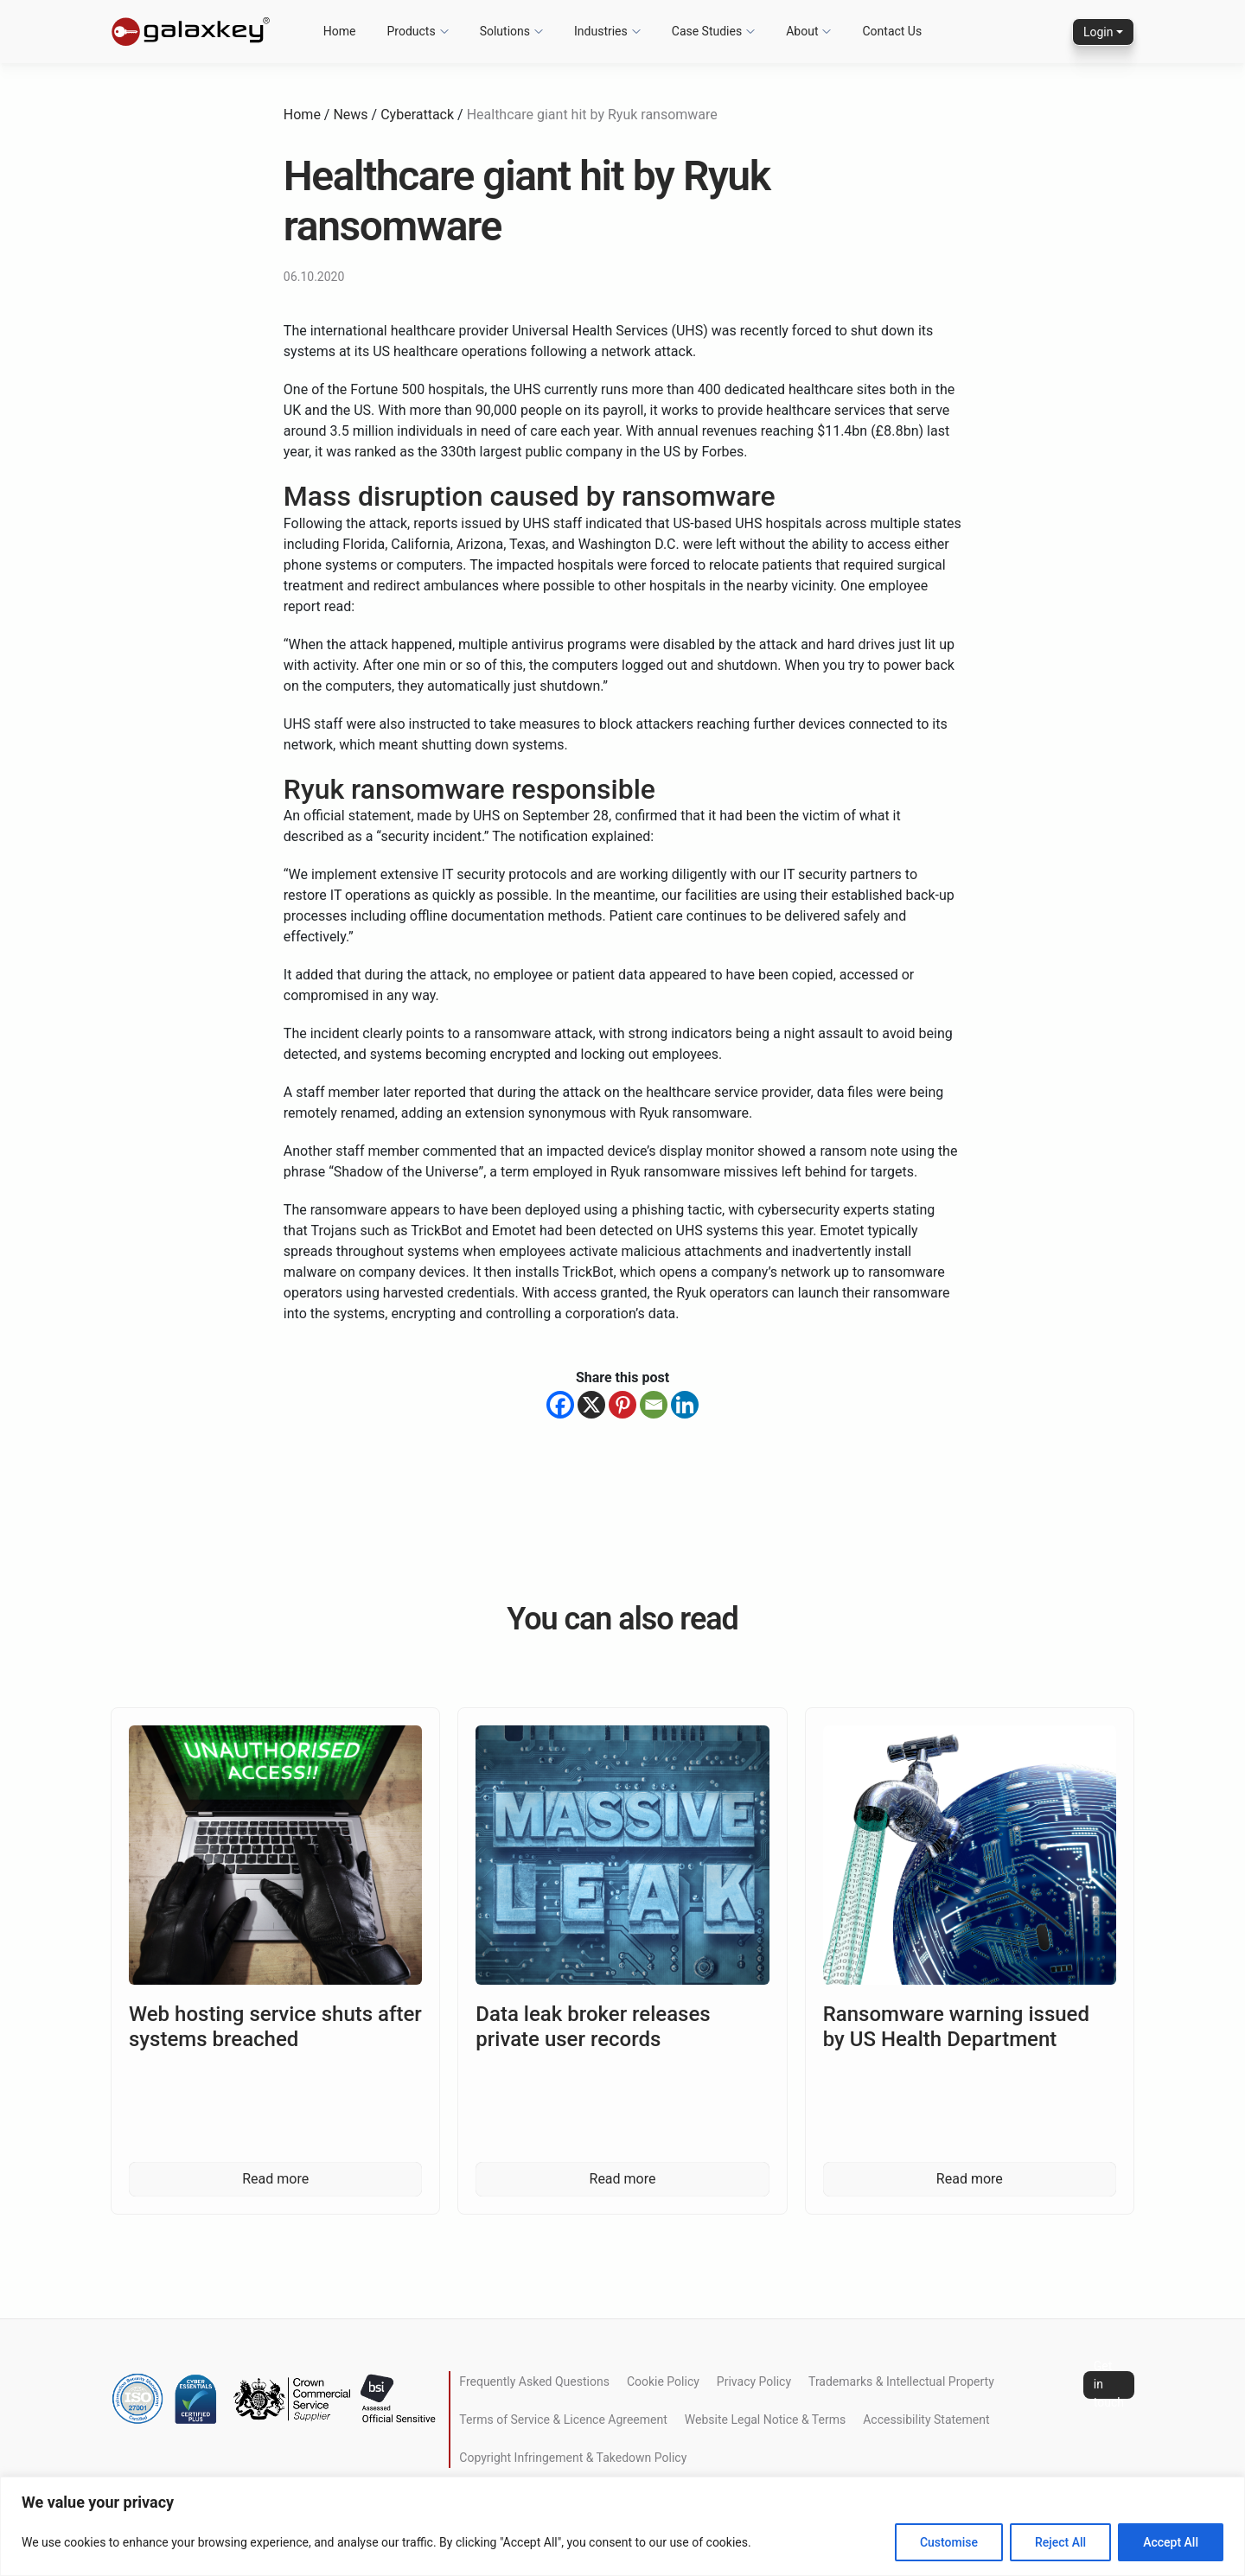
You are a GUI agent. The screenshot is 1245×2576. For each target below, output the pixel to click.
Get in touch (1109, 2385)
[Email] (653, 1405)
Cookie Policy (663, 2381)
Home (302, 114)
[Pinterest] (622, 1405)
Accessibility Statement (926, 2419)
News (350, 114)
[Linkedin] (685, 1405)
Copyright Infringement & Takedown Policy (572, 2457)
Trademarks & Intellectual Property (901, 2381)
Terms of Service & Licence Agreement (563, 2419)
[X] (591, 1405)
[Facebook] (560, 1405)
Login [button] (1098, 32)
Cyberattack (417, 114)
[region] (622, 2526)
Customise (949, 2542)
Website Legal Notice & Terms (765, 2419)
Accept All (1170, 2542)
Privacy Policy (754, 2381)
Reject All (1060, 2542)
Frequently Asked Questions (534, 2381)
